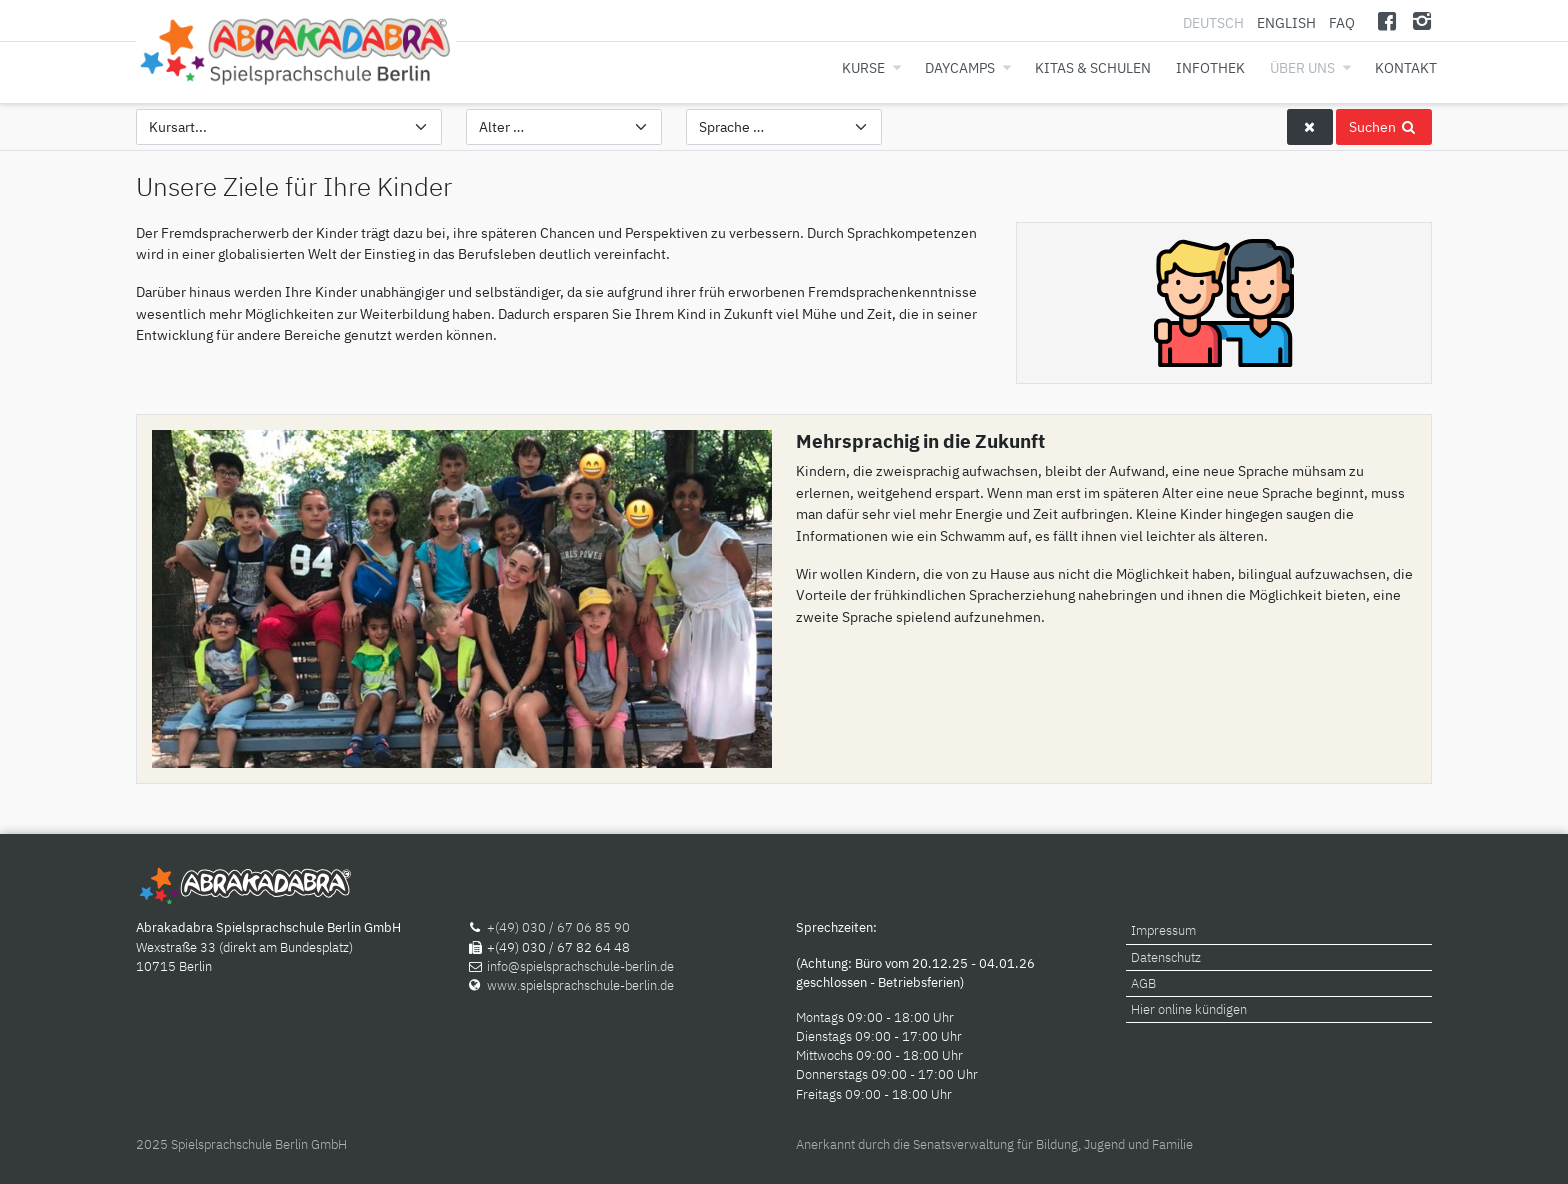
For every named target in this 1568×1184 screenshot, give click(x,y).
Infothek (1210, 67)
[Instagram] (1421, 20)
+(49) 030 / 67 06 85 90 (558, 927)
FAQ (1342, 22)
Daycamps (960, 67)
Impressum (1163, 930)
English (1286, 22)
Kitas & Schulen (1093, 67)
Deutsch (1215, 22)
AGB (1143, 983)
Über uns (1302, 67)
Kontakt (1406, 67)
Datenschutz (1166, 957)
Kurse (863, 67)
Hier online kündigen (1189, 1009)
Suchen (1384, 126)
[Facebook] (1387, 20)
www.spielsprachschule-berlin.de (580, 985)
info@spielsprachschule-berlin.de (580, 966)
